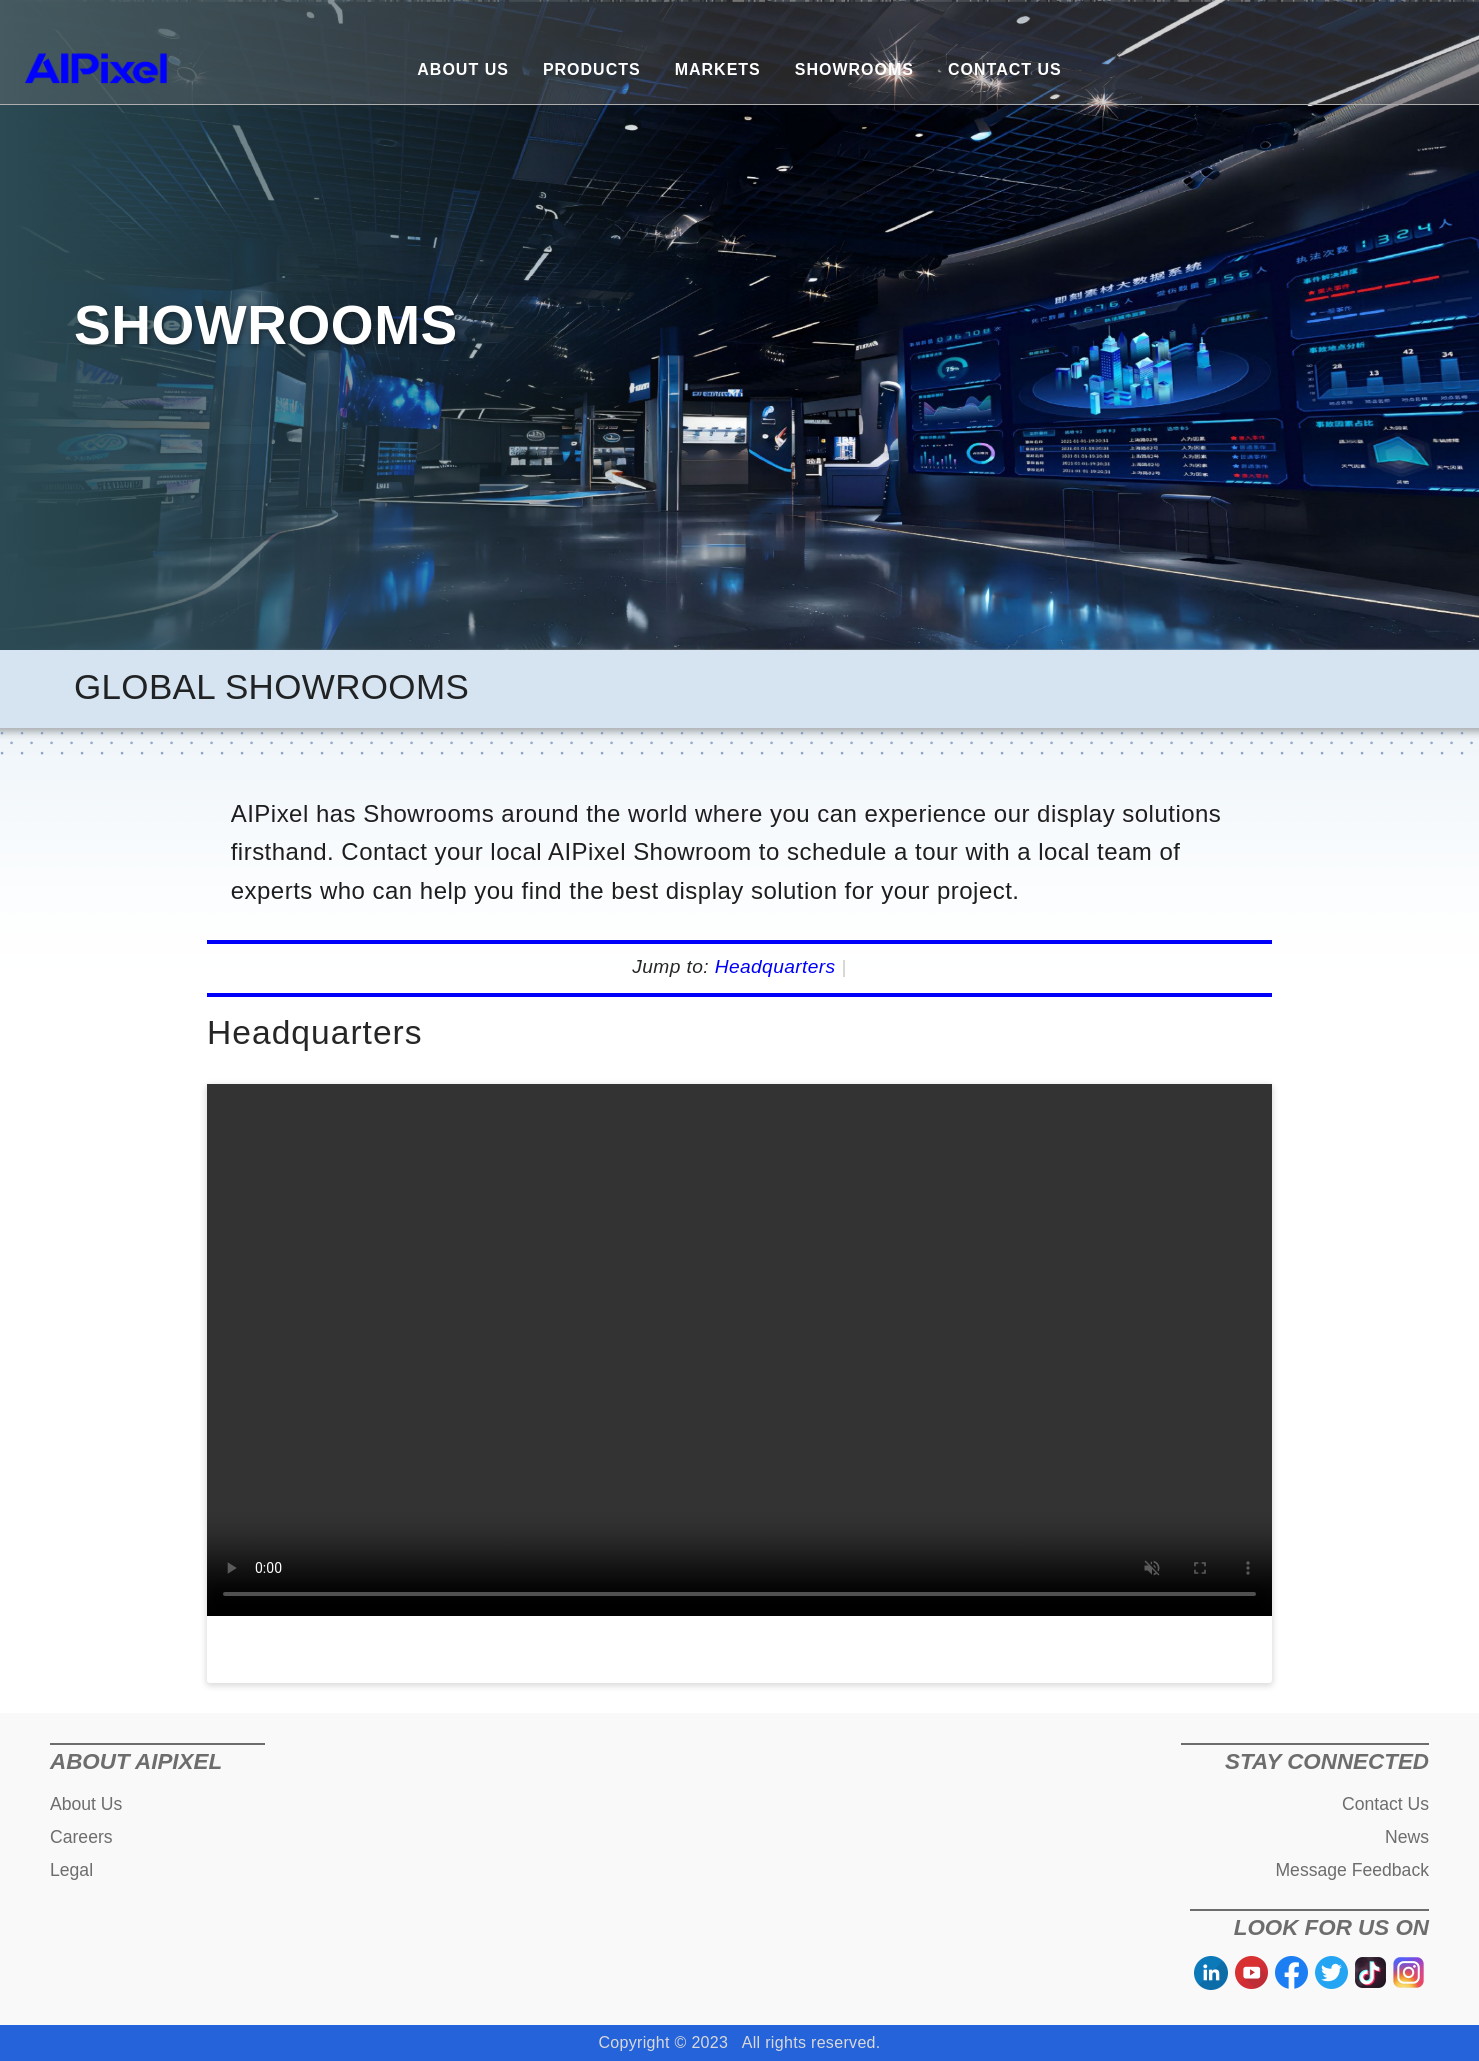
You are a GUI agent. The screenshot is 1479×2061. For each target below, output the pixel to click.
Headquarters (775, 966)
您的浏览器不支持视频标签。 (739, 1350)
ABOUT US (463, 69)
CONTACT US (1005, 69)
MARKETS (718, 69)
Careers (81, 1837)
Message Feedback (1352, 1870)
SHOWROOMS (854, 69)
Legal (71, 1870)
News (1407, 1837)
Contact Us (1385, 1804)
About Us (86, 1804)
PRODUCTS (592, 69)
